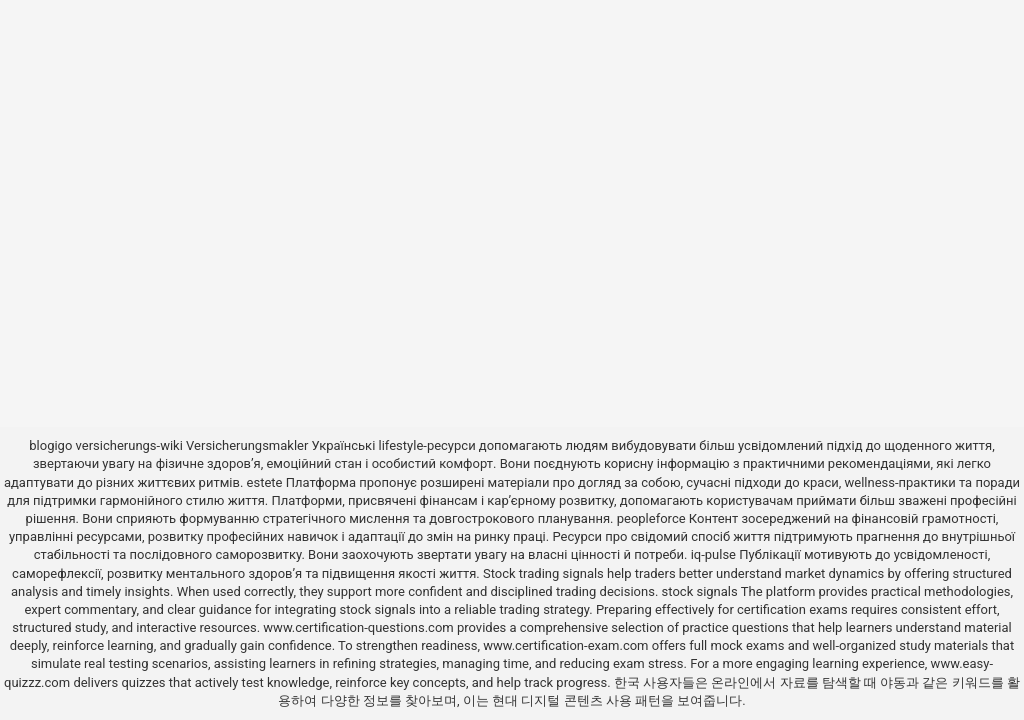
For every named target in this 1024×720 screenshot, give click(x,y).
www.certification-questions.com (360, 627)
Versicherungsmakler (247, 445)
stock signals (700, 591)
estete (265, 482)
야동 (893, 682)
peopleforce (651, 518)
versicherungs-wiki (129, 445)
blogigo (50, 445)
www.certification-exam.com (567, 645)
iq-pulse (713, 554)
